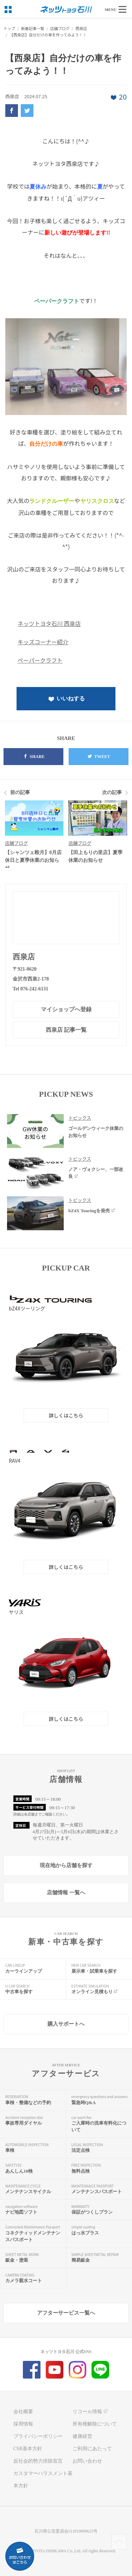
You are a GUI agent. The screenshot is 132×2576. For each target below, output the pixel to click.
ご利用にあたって (92, 2448)
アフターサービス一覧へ (66, 2313)
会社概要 (23, 2411)
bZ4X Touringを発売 (92, 1210)
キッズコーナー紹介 (43, 642)
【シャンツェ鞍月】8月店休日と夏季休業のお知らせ (33, 860)
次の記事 (112, 792)
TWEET (98, 756)
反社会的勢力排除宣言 (38, 2461)
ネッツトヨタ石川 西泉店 (49, 623)
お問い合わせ (87, 2461)
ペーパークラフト (40, 660)
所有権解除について (95, 2424)
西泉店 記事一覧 (66, 1030)
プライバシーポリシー (38, 2436)
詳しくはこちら (66, 1415)
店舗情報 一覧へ (66, 1892)
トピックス (79, 1117)
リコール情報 (91, 2411)
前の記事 (20, 792)
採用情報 (23, 2424)
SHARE (34, 756)
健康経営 (82, 2436)
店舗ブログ (16, 843)
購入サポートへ (66, 2024)
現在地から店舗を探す (66, 1865)
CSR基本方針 (27, 2448)
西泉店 (24, 957)
